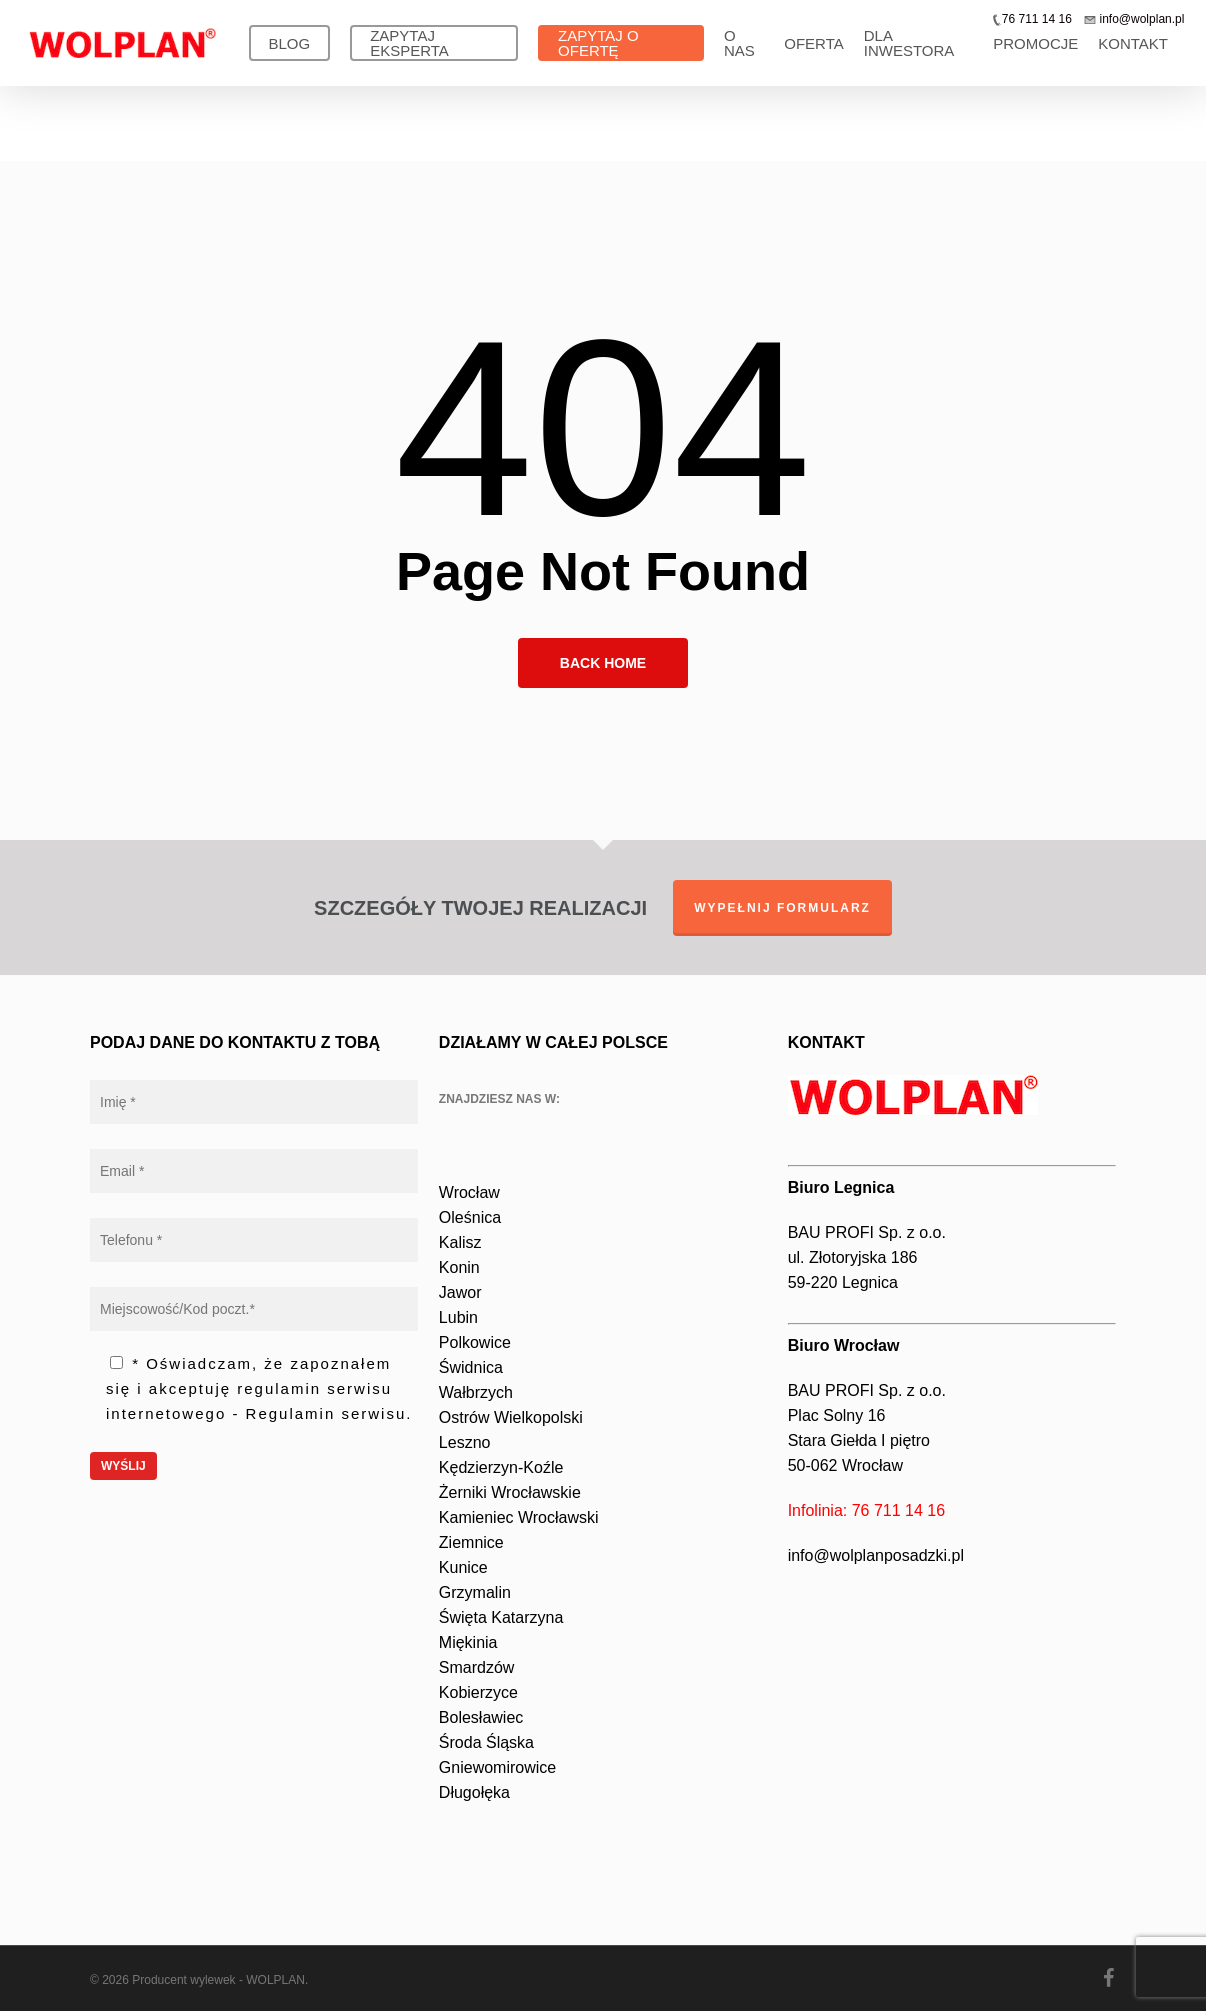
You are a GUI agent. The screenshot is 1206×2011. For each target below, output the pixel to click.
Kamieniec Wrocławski (519, 1517)
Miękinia (468, 1642)
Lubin (458, 1317)
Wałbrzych (476, 1392)
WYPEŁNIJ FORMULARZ (782, 908)
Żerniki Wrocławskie (510, 1492)
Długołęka (474, 1792)
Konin (459, 1267)
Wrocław (469, 1192)
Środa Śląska (486, 1742)
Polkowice (475, 1342)
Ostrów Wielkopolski (511, 1417)
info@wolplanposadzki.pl (876, 1555)
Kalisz (460, 1242)
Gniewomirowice (497, 1767)
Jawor (460, 1292)
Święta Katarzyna (501, 1617)
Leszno (465, 1442)
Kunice (463, 1567)
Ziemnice (471, 1542)
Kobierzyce (478, 1692)
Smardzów (477, 1667)
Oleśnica (470, 1217)
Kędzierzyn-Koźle (501, 1467)
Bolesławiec (481, 1717)
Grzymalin (475, 1592)
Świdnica (471, 1367)
